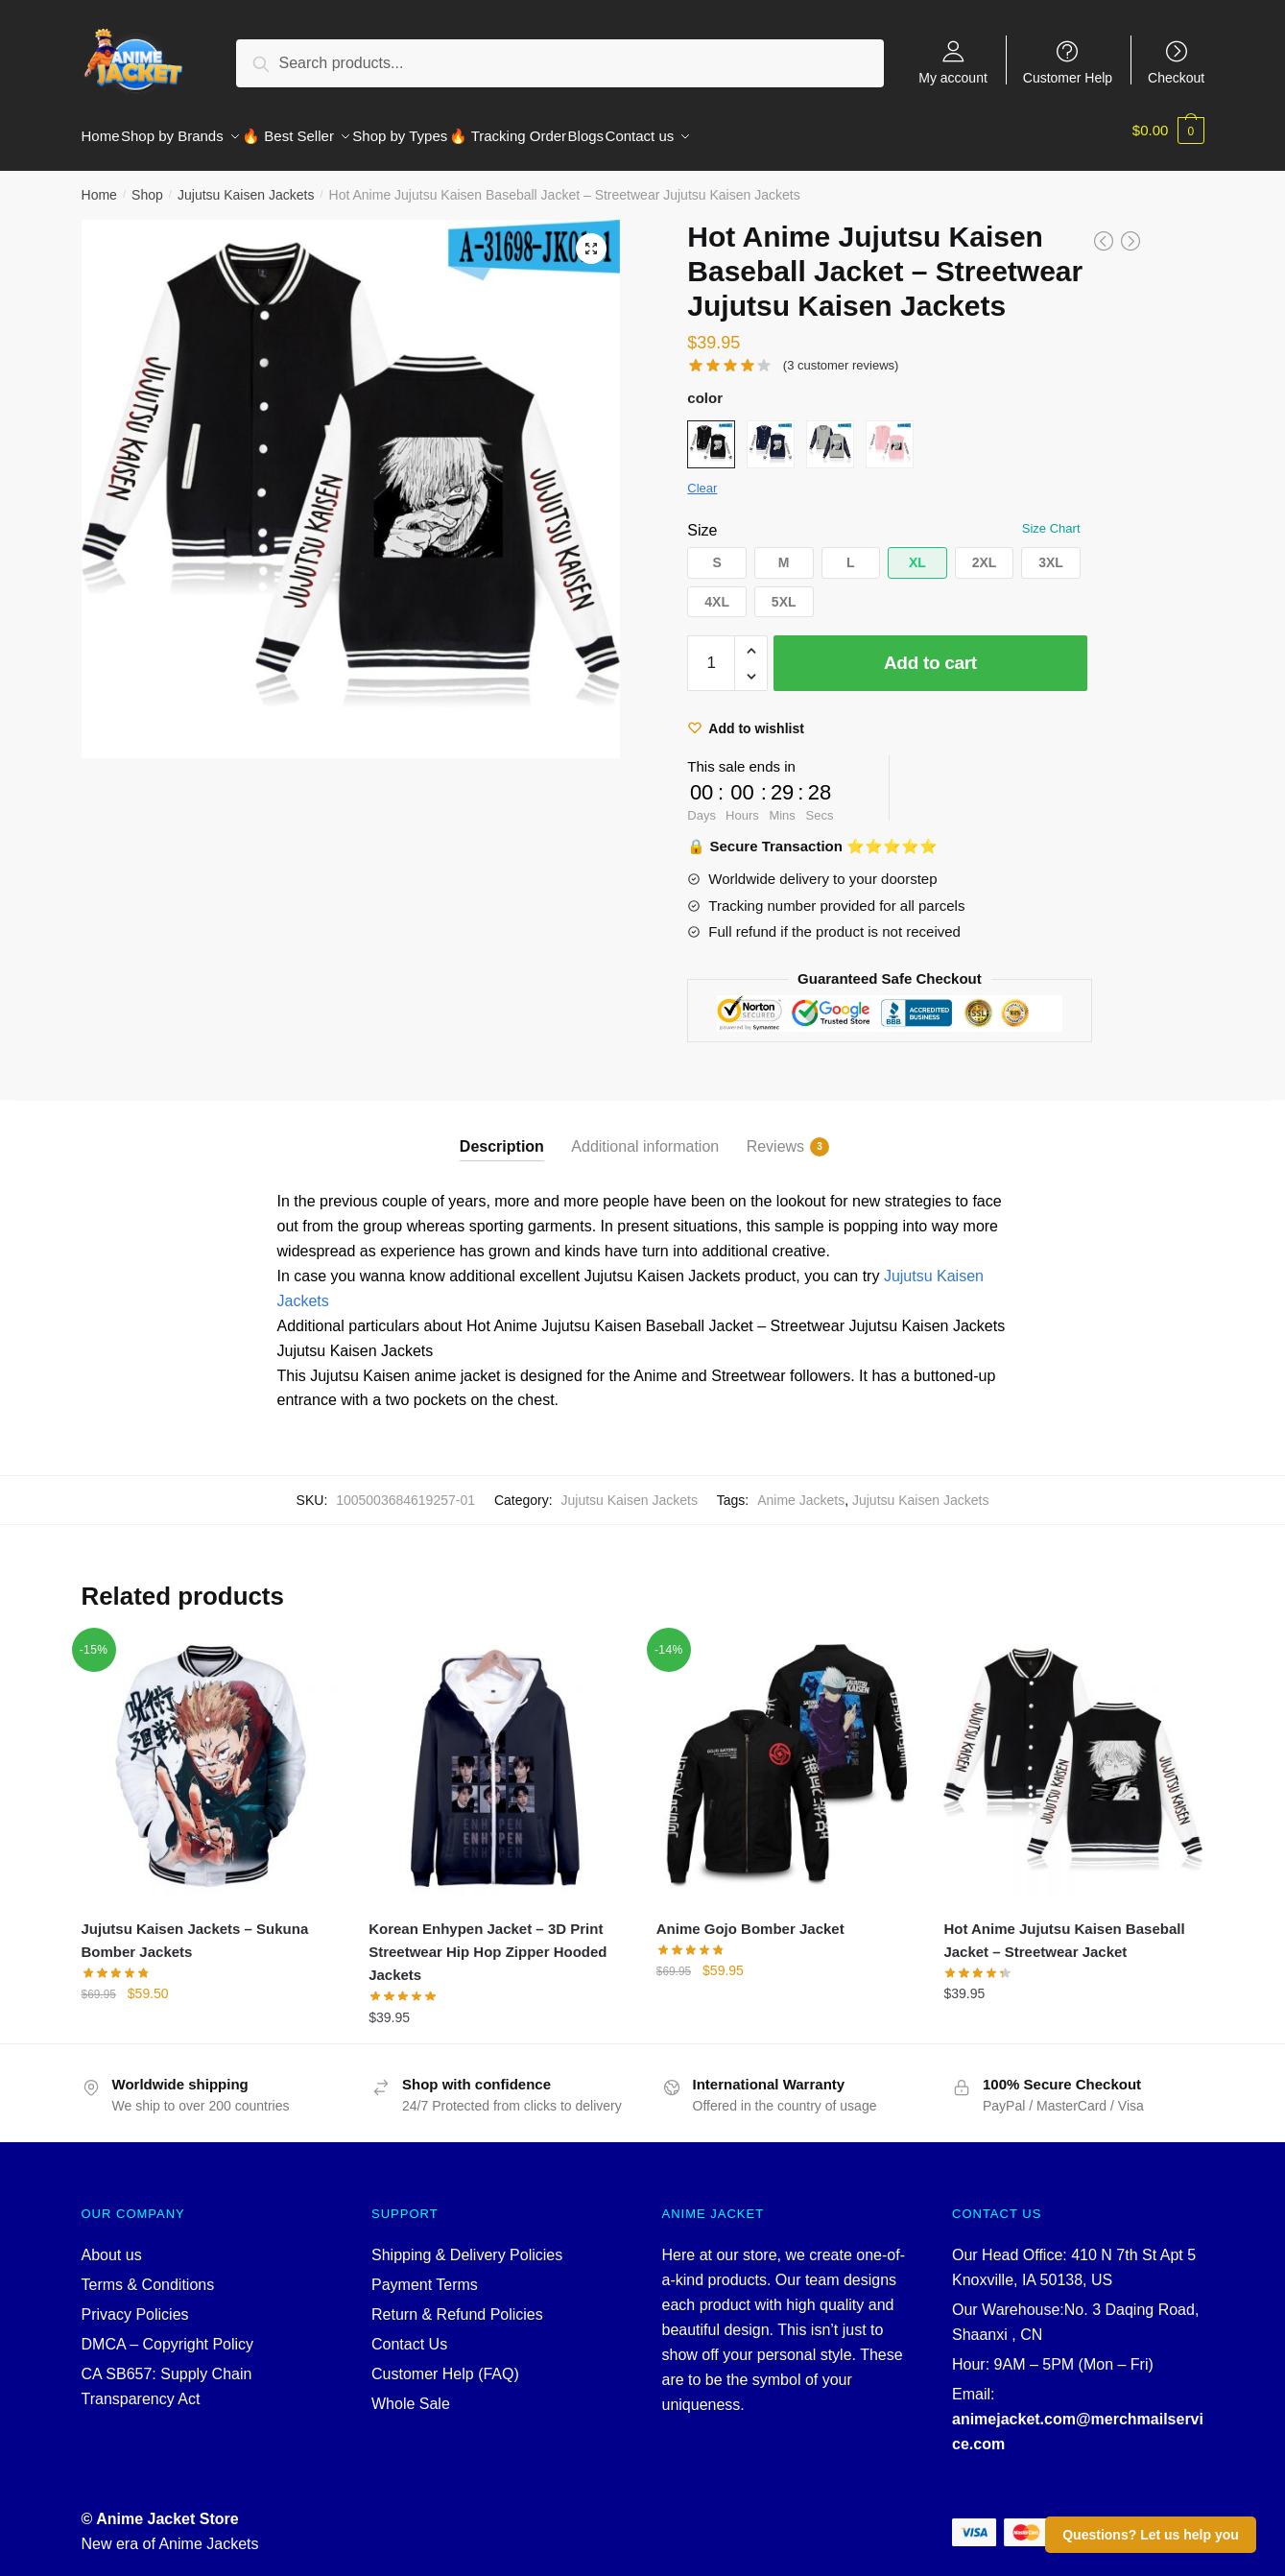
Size (702, 519)
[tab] (502, 1119)
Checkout (1176, 77)
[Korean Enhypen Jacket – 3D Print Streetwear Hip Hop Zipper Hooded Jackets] (498, 1755)
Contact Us (409, 2333)
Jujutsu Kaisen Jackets (246, 183)
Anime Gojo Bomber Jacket (750, 1917)
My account (953, 77)
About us (112, 2243)
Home (99, 183)
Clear (702, 476)
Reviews (775, 1135)
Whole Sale (410, 2392)
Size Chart (1051, 517)
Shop (147, 183)
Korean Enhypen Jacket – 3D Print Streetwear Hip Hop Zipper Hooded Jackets (488, 1940)
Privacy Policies (135, 2303)
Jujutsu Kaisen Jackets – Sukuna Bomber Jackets (195, 1928)
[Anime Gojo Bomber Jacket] (786, 1755)
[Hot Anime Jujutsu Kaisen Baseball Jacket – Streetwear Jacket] (1072, 1755)
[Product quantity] (711, 652)
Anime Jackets (801, 1488)
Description (502, 1135)
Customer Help (1067, 77)
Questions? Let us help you (1150, 2534)
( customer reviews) (841, 353)
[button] (717, 551)
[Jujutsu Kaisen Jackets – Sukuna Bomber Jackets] (211, 1755)
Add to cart (930, 651)
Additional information (645, 1135)
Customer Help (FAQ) (445, 2362)
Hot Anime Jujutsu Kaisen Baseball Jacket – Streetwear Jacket (1063, 1928)
